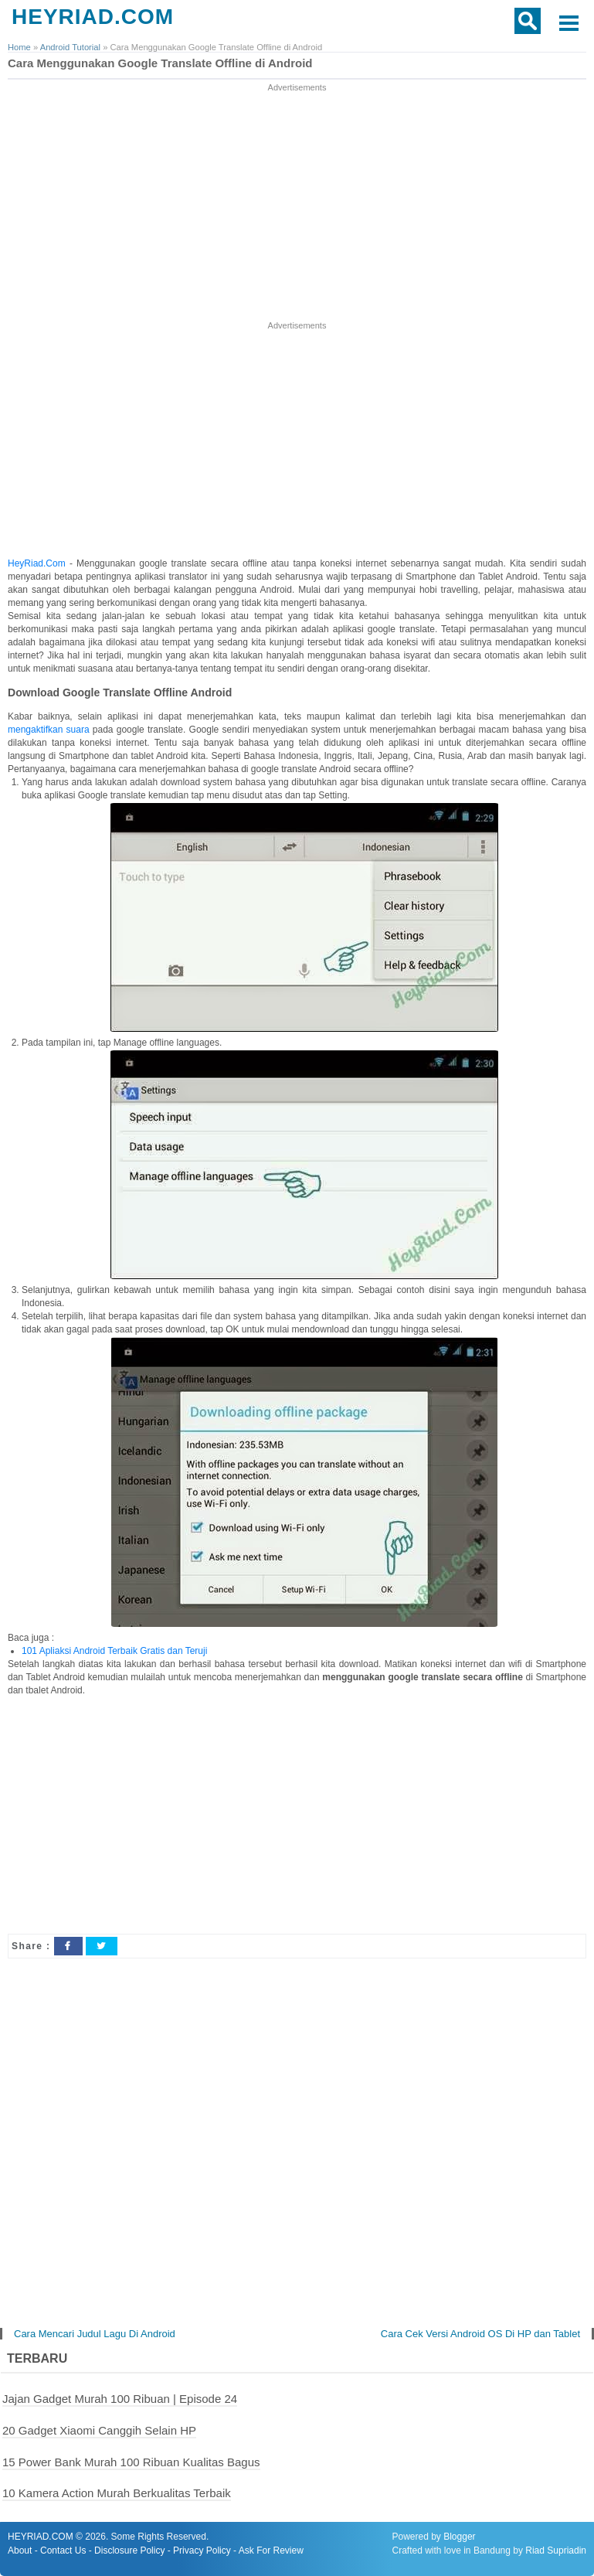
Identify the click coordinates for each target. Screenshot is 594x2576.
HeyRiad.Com (37, 563)
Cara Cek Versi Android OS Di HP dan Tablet (480, 2333)
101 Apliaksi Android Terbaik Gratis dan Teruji (114, 1650)
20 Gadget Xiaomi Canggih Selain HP (99, 2430)
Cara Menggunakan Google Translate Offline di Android (160, 63)
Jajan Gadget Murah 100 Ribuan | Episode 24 (119, 2398)
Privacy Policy (202, 2550)
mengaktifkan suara (49, 729)
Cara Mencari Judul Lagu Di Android (94, 2333)
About (20, 2550)
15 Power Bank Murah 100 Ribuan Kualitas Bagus (131, 2462)
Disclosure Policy (129, 2550)
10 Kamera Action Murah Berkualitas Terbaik (116, 2492)
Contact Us (63, 2550)
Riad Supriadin (555, 2550)
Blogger (459, 2536)
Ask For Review (271, 2550)
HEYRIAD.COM (93, 17)
